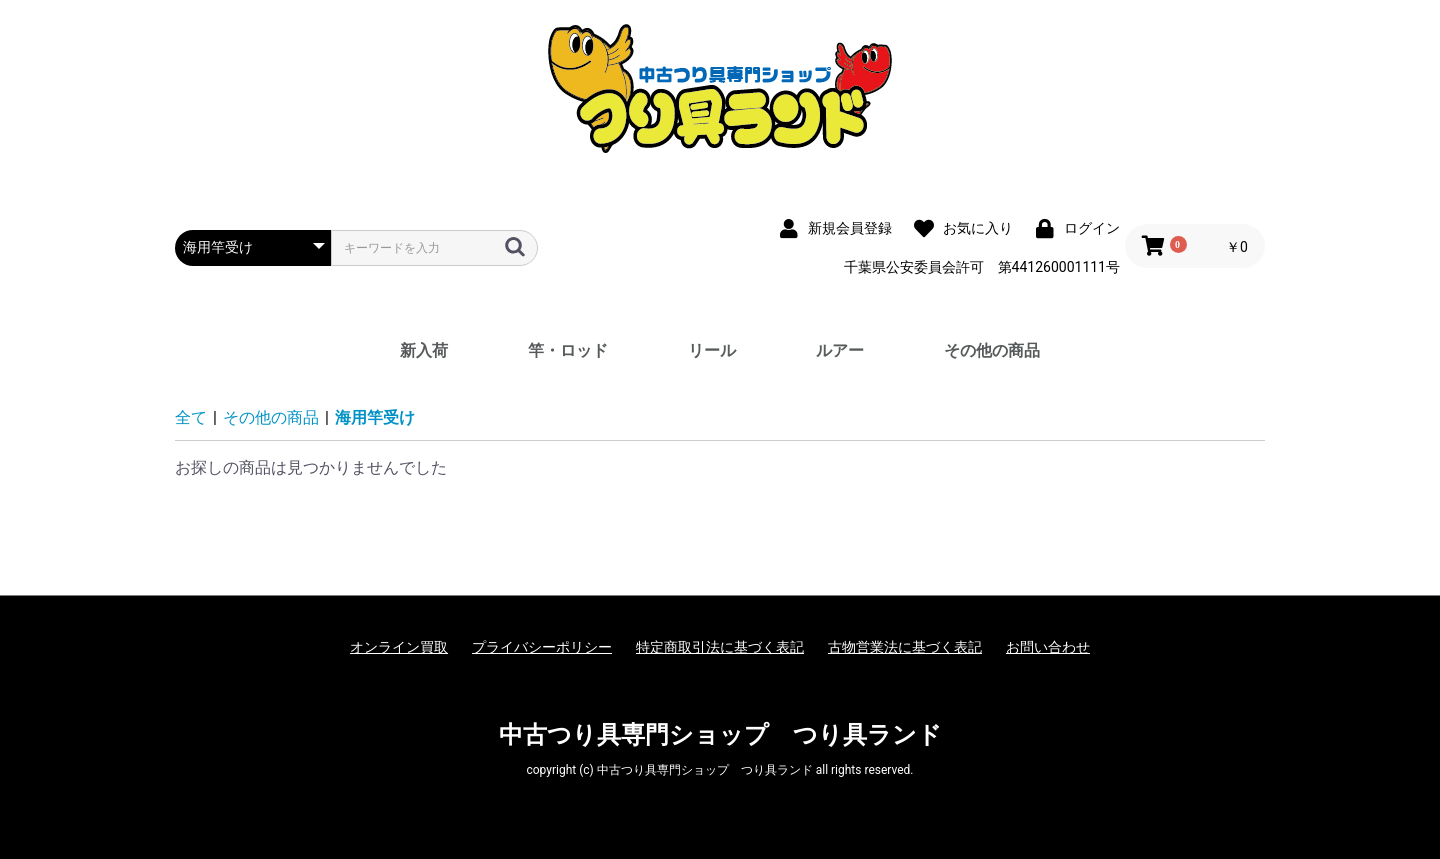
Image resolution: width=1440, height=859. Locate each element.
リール (712, 350)
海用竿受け (375, 417)
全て (191, 417)
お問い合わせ (1048, 647)
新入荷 (424, 350)
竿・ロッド (568, 350)
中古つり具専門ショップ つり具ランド (720, 735)
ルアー (840, 350)
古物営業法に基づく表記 (905, 647)
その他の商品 (992, 350)
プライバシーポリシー (542, 647)
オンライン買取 (399, 647)
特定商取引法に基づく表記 (720, 647)
